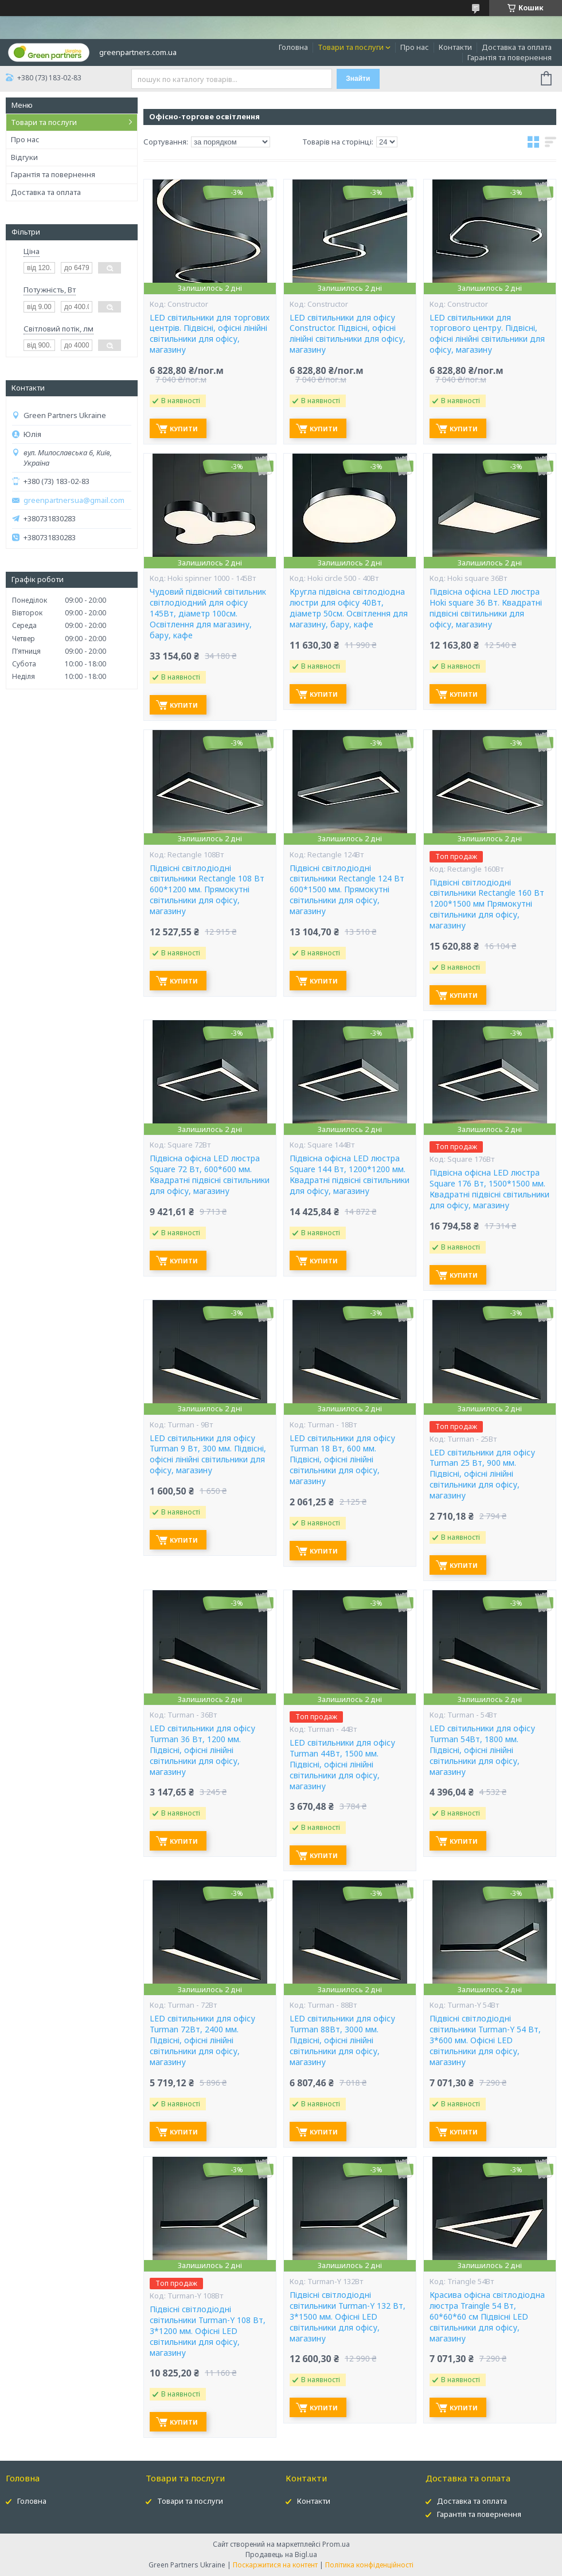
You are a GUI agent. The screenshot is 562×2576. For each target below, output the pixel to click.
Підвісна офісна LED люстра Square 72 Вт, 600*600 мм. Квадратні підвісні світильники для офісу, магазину (210, 1174)
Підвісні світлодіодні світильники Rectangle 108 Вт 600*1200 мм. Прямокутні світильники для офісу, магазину (207, 890)
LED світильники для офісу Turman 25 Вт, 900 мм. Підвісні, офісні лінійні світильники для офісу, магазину (482, 1474)
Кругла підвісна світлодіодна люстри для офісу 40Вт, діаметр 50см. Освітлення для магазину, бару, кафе (349, 608)
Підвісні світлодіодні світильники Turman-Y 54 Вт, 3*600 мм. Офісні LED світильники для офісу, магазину (485, 2040)
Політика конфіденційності (369, 2565)
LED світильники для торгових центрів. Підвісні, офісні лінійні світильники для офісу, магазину (210, 334)
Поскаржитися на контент (275, 2565)
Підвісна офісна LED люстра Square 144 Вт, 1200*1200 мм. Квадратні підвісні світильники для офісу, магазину (349, 1174)
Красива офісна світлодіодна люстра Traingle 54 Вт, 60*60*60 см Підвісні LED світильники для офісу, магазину (487, 2317)
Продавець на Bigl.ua (281, 2554)
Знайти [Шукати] (358, 79)
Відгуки (24, 157)
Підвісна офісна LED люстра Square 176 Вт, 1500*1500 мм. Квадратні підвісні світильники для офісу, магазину (489, 1189)
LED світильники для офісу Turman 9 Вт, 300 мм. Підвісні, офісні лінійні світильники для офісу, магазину (208, 1454)
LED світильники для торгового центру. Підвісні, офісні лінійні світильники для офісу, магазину (487, 334)
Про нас (414, 47)
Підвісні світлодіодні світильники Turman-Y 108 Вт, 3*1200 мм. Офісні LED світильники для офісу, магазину (208, 2331)
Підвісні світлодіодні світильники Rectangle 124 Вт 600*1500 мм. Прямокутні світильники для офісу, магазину (347, 890)
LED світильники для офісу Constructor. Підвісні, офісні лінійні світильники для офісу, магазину (347, 334)
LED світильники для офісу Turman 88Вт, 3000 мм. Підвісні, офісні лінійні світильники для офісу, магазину (342, 2040)
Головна (293, 47)
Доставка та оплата (517, 47)
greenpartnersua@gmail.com (74, 500)
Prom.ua (336, 2544)
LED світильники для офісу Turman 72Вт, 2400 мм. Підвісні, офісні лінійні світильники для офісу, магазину (202, 2040)
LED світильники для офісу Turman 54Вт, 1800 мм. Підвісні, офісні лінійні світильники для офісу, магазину (482, 1750)
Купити (184, 428)
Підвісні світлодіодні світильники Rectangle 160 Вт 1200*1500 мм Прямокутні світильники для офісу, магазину (487, 904)
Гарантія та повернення (509, 57)
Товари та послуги (351, 47)
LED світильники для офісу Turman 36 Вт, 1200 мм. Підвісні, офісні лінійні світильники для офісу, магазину (202, 1750)
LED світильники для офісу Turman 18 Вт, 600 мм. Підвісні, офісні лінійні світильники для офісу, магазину (342, 1460)
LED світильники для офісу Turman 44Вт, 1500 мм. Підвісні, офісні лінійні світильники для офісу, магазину (342, 1765)
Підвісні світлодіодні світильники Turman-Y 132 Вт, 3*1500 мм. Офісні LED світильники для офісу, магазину (347, 2317)
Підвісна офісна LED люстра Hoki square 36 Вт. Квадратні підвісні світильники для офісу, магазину (486, 608)
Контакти (455, 47)
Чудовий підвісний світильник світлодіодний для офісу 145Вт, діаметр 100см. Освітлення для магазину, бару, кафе (208, 614)
